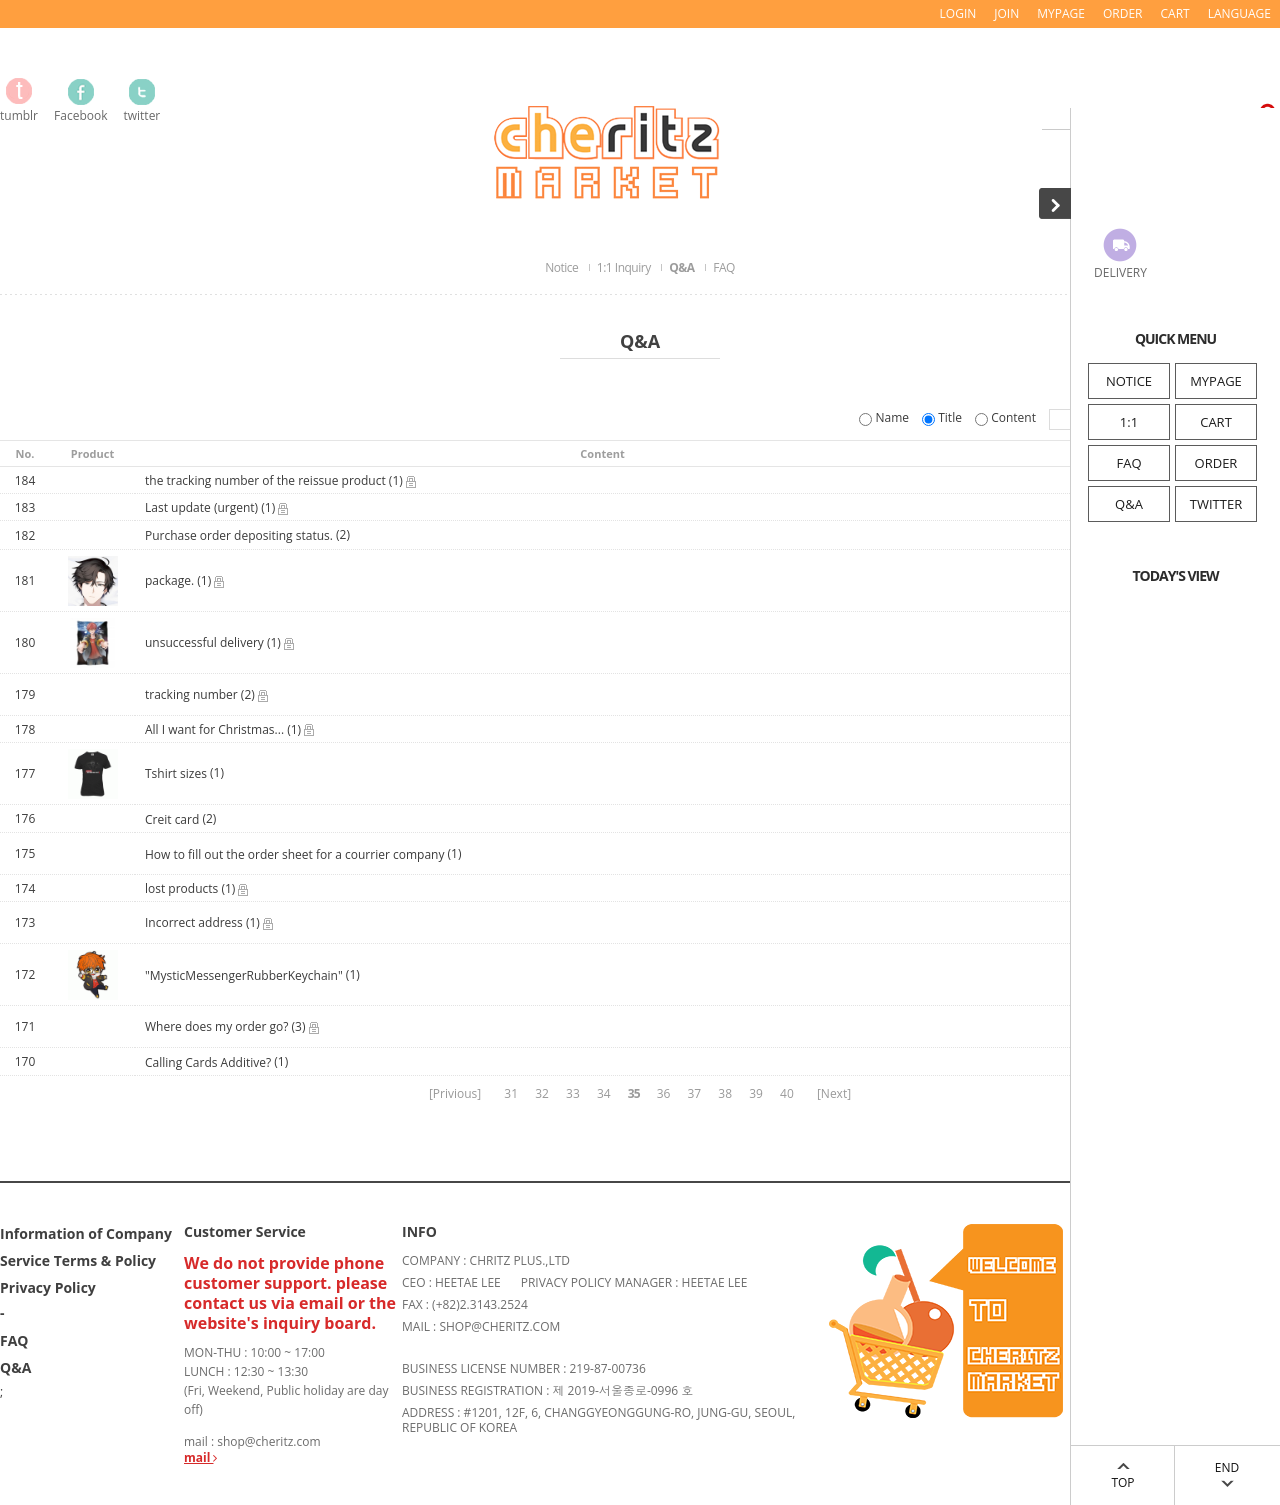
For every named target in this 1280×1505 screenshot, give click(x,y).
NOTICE (1129, 381)
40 (787, 1093)
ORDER (1216, 463)
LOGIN (958, 13)
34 (604, 1093)
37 (694, 1093)
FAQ (1128, 463)
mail (200, 1457)
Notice (563, 267)
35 (634, 1093)
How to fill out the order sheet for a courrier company (294, 854)
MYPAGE (1216, 381)
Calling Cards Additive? (208, 1062)
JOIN (1006, 13)
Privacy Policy (48, 1287)
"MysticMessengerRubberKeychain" (244, 975)
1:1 (1129, 422)
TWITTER (1216, 504)
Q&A (1129, 504)
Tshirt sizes (176, 774)
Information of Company (86, 1233)
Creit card (172, 819)
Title (943, 417)
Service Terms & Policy (78, 1260)
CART (1216, 422)
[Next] (834, 1093)
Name (885, 417)
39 (756, 1093)
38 (725, 1093)
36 (664, 1093)
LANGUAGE (1239, 13)
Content (1007, 417)
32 (542, 1093)
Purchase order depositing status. (239, 536)
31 (511, 1093)
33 (573, 1093)
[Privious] (455, 1093)
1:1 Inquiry (625, 267)
